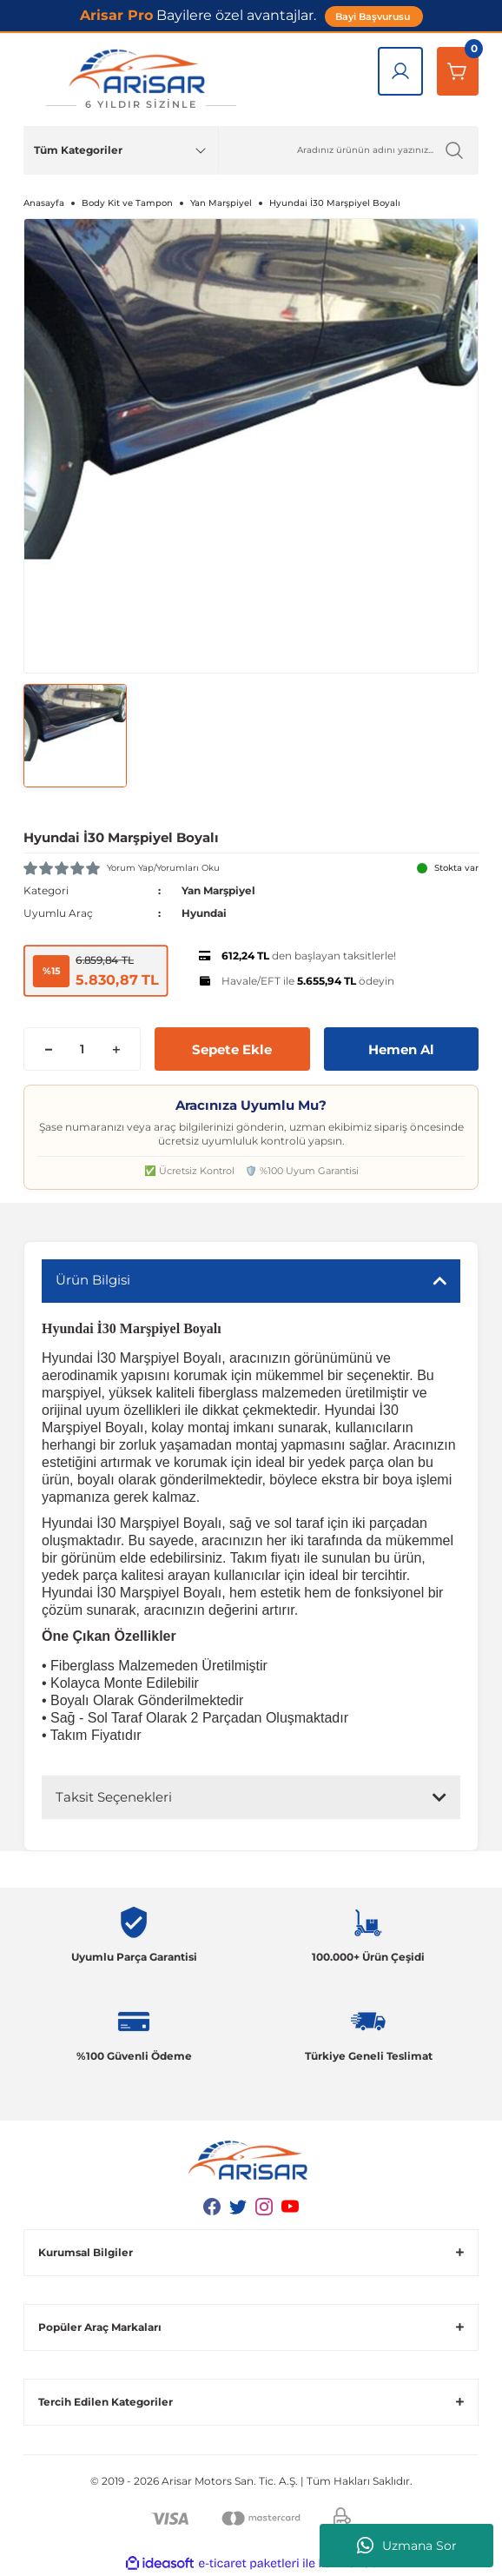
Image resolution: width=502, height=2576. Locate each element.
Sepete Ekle (232, 1049)
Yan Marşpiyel (218, 890)
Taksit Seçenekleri (114, 1797)
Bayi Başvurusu (374, 16)
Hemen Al (401, 1049)
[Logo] (140, 79)
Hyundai (204, 913)
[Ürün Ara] (349, 150)
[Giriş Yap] (400, 71)
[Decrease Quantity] (48, 1049)
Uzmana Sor (407, 2545)
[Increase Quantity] (116, 1049)
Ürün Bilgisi (93, 1279)
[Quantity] (82, 1049)
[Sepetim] (458, 71)
